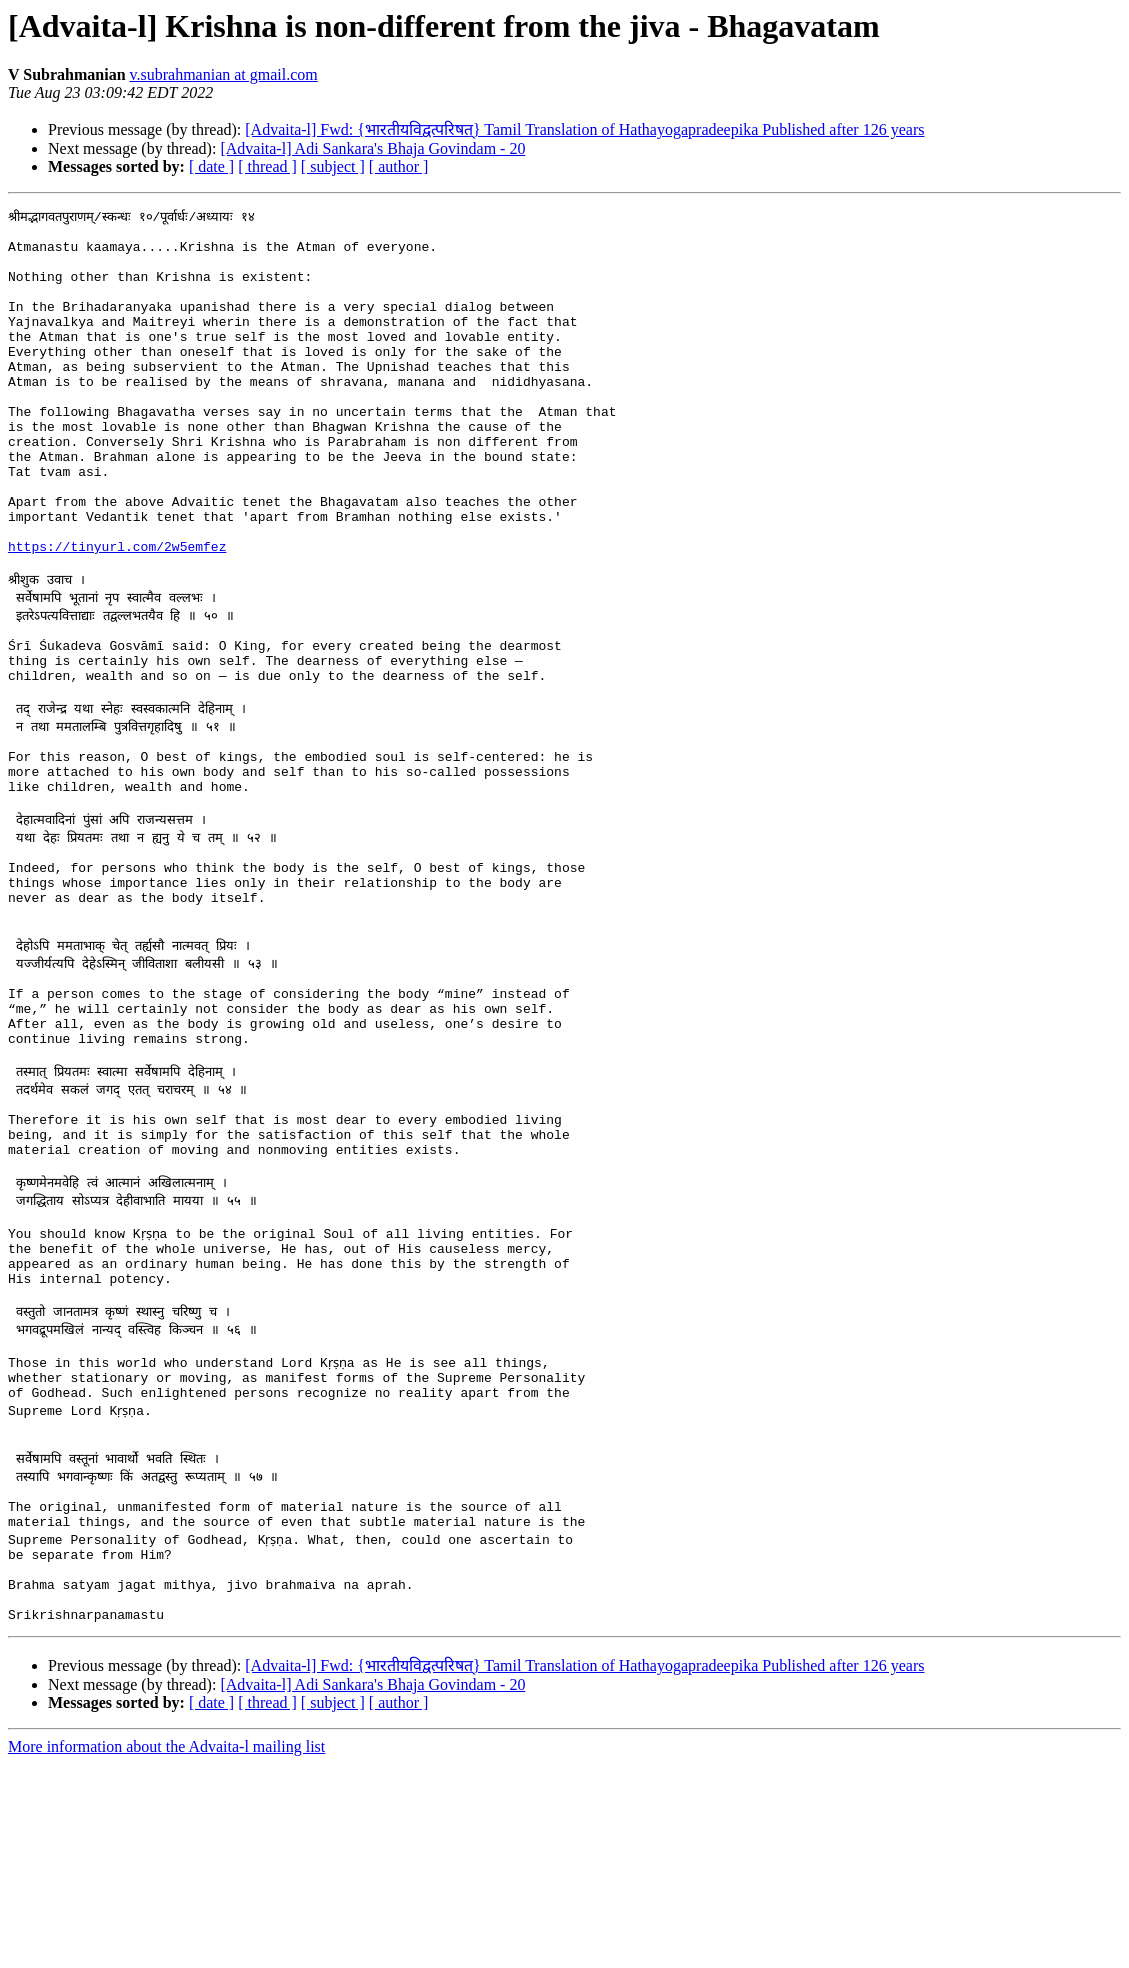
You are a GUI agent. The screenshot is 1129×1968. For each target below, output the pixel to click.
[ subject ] (333, 166)
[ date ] (211, 166)
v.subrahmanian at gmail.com (224, 74)
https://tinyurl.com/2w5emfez (117, 612)
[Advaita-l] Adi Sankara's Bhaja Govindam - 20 (372, 148)
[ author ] (399, 166)
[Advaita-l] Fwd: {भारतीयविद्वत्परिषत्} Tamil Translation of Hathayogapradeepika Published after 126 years (584, 129)
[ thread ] (267, 166)
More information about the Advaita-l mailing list (166, 1950)
